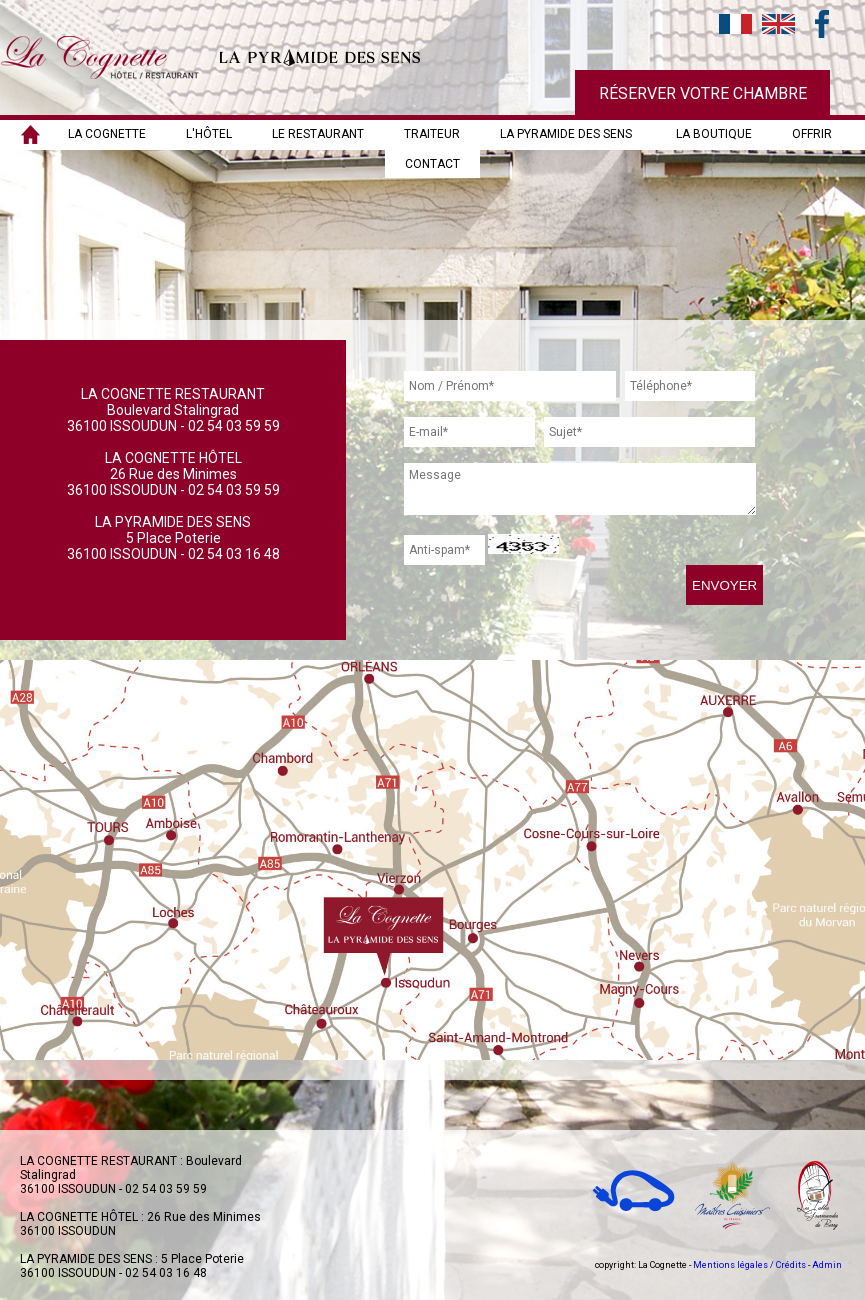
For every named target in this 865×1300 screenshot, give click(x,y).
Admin (827, 1265)
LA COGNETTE (107, 134)
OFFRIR (812, 134)
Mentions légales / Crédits (749, 1265)
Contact (432, 164)
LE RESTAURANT (318, 134)
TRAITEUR (432, 134)
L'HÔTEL (209, 134)
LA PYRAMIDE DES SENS (566, 134)
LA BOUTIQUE (714, 134)
